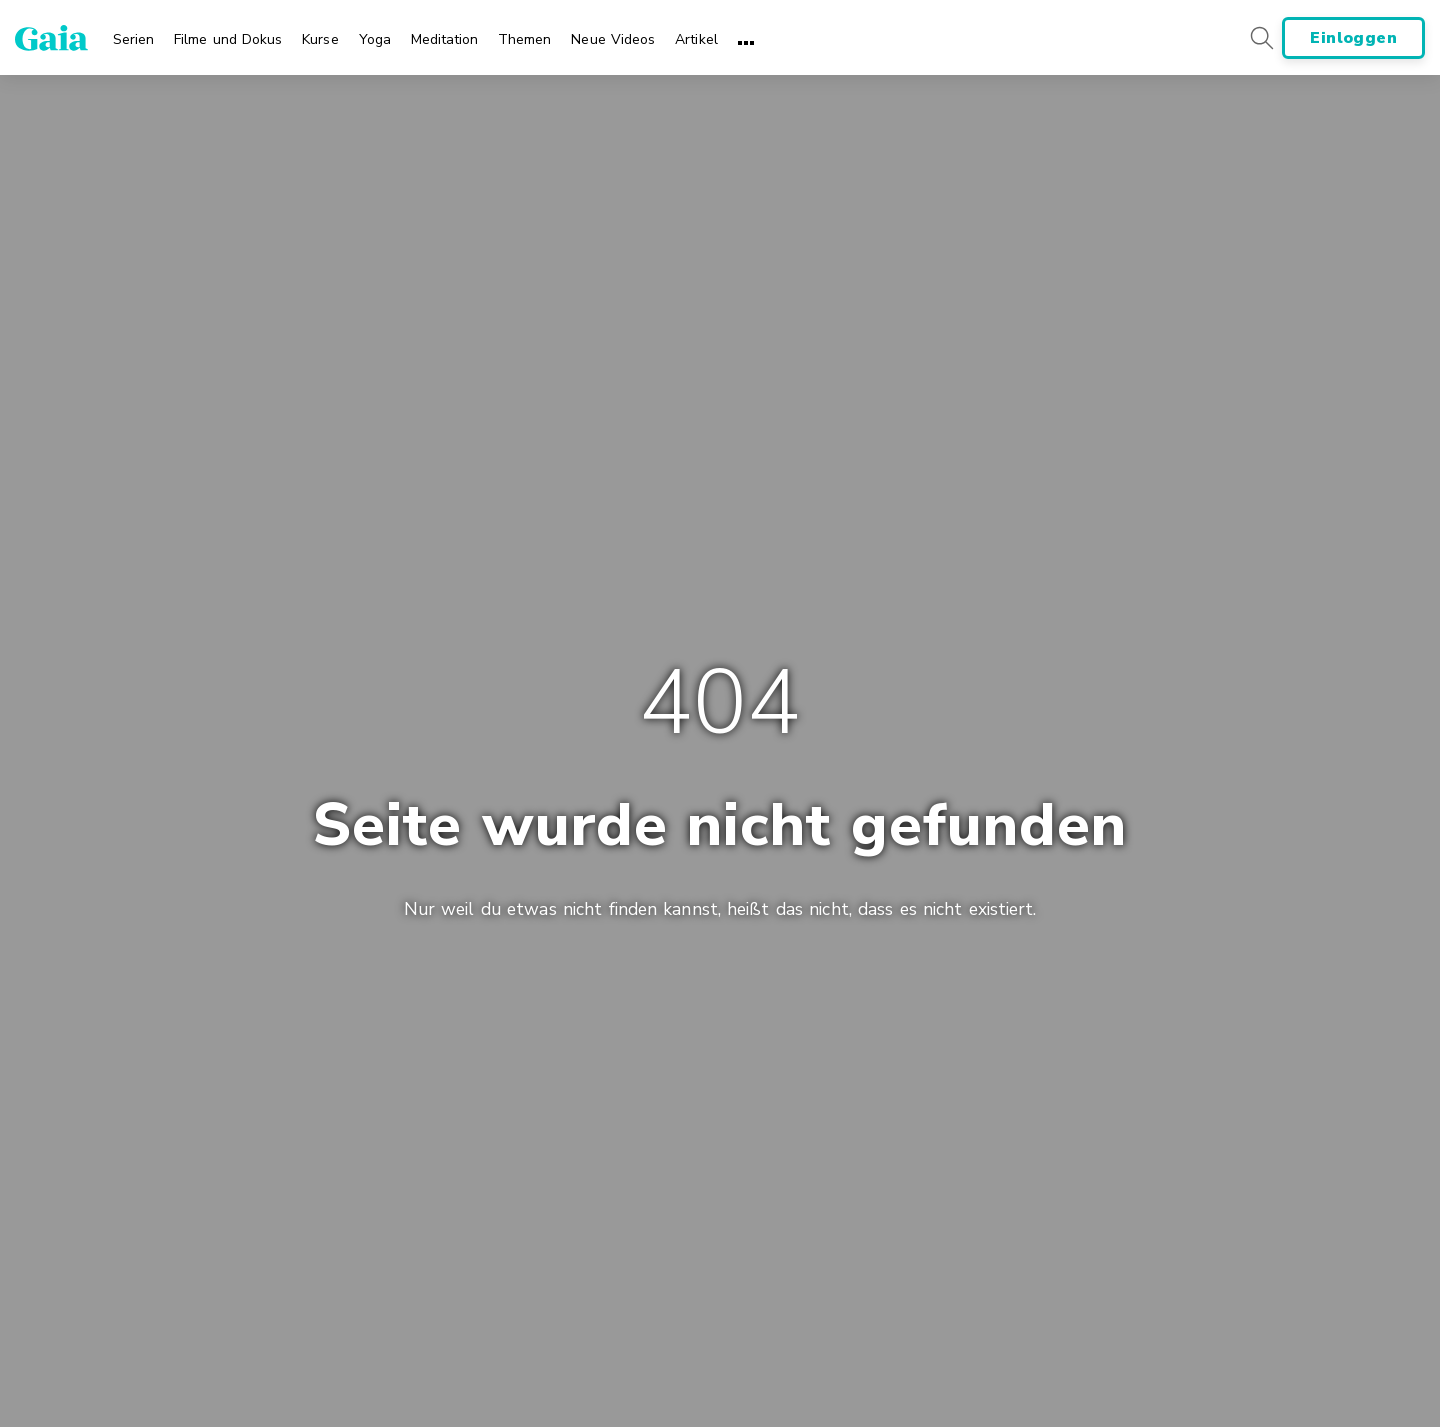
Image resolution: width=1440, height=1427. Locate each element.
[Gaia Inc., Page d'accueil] (51, 38)
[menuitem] (133, 33)
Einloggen (1353, 38)
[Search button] (1261, 37)
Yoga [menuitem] (375, 39)
